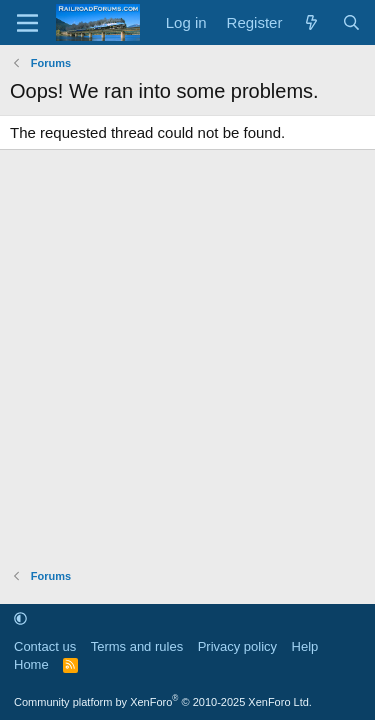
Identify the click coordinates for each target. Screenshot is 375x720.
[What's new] (311, 22)
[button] (20, 618)
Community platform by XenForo (163, 702)
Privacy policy (237, 646)
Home (31, 664)
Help (305, 646)
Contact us (45, 646)
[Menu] (27, 23)
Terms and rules (137, 646)
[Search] (351, 22)
